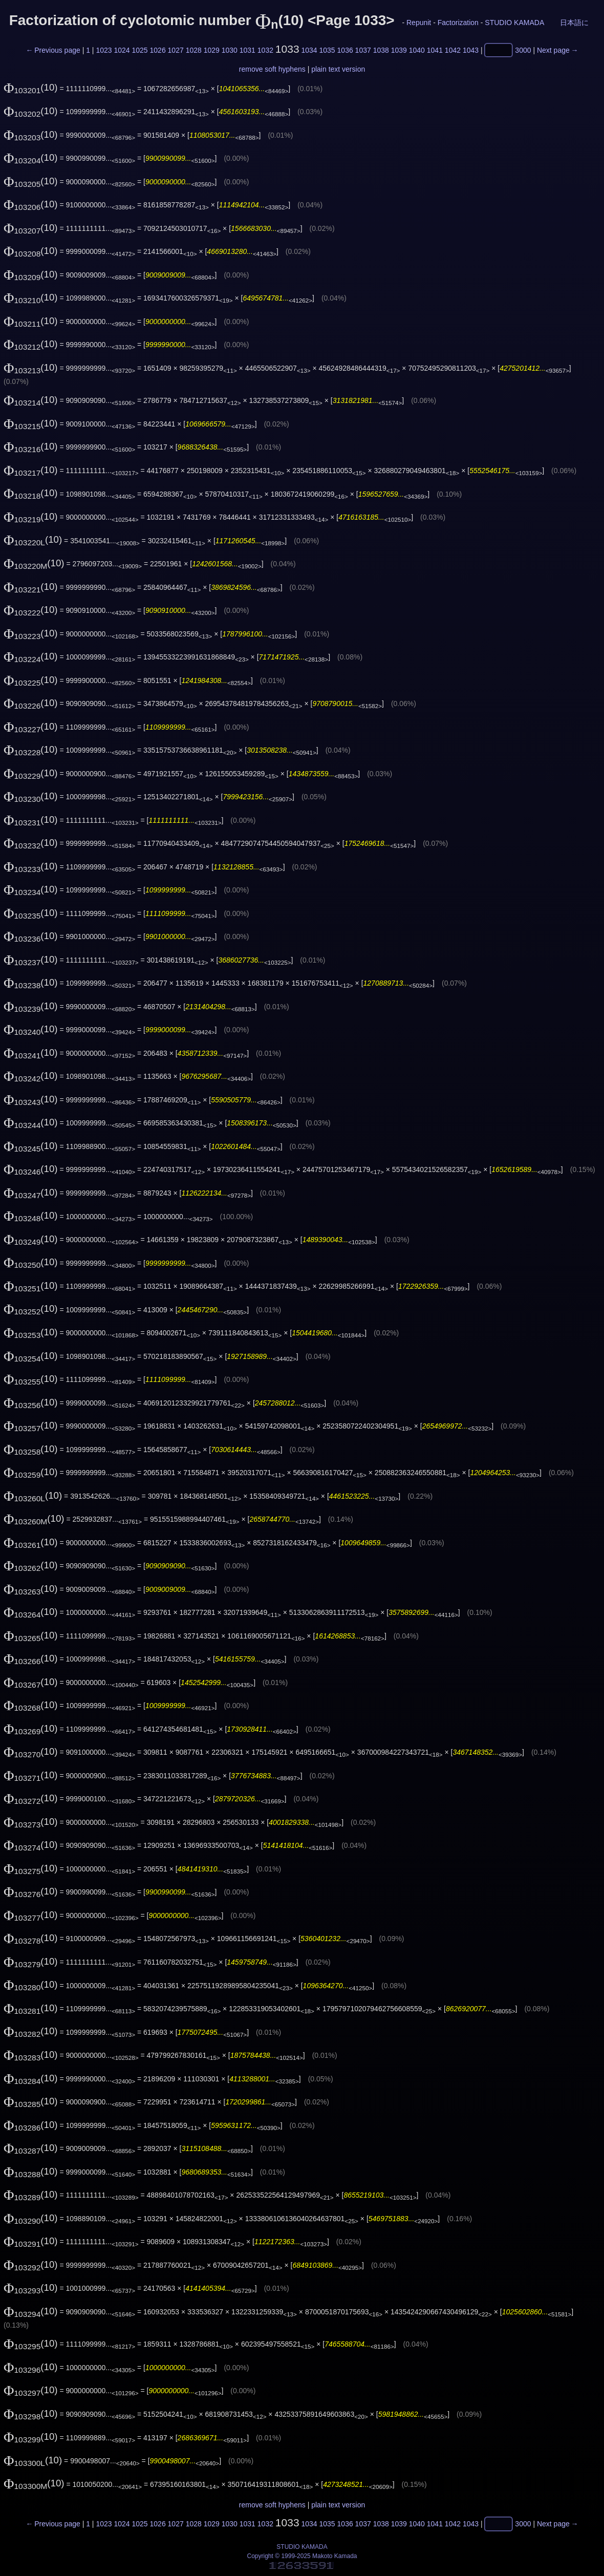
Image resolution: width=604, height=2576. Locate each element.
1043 (471, 50)
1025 (139, 50)
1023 (104, 50)
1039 (399, 50)
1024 (122, 50)
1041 (435, 50)
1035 (327, 50)
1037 (363, 50)
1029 (212, 50)
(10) (31, 87)
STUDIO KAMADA (514, 22)
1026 (158, 50)
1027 (176, 50)
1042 (453, 50)
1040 (417, 50)
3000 (523, 50)
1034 (309, 50)
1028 (194, 50)
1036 (345, 50)
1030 (230, 50)
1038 (381, 50)
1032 (265, 50)
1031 (247, 50)
